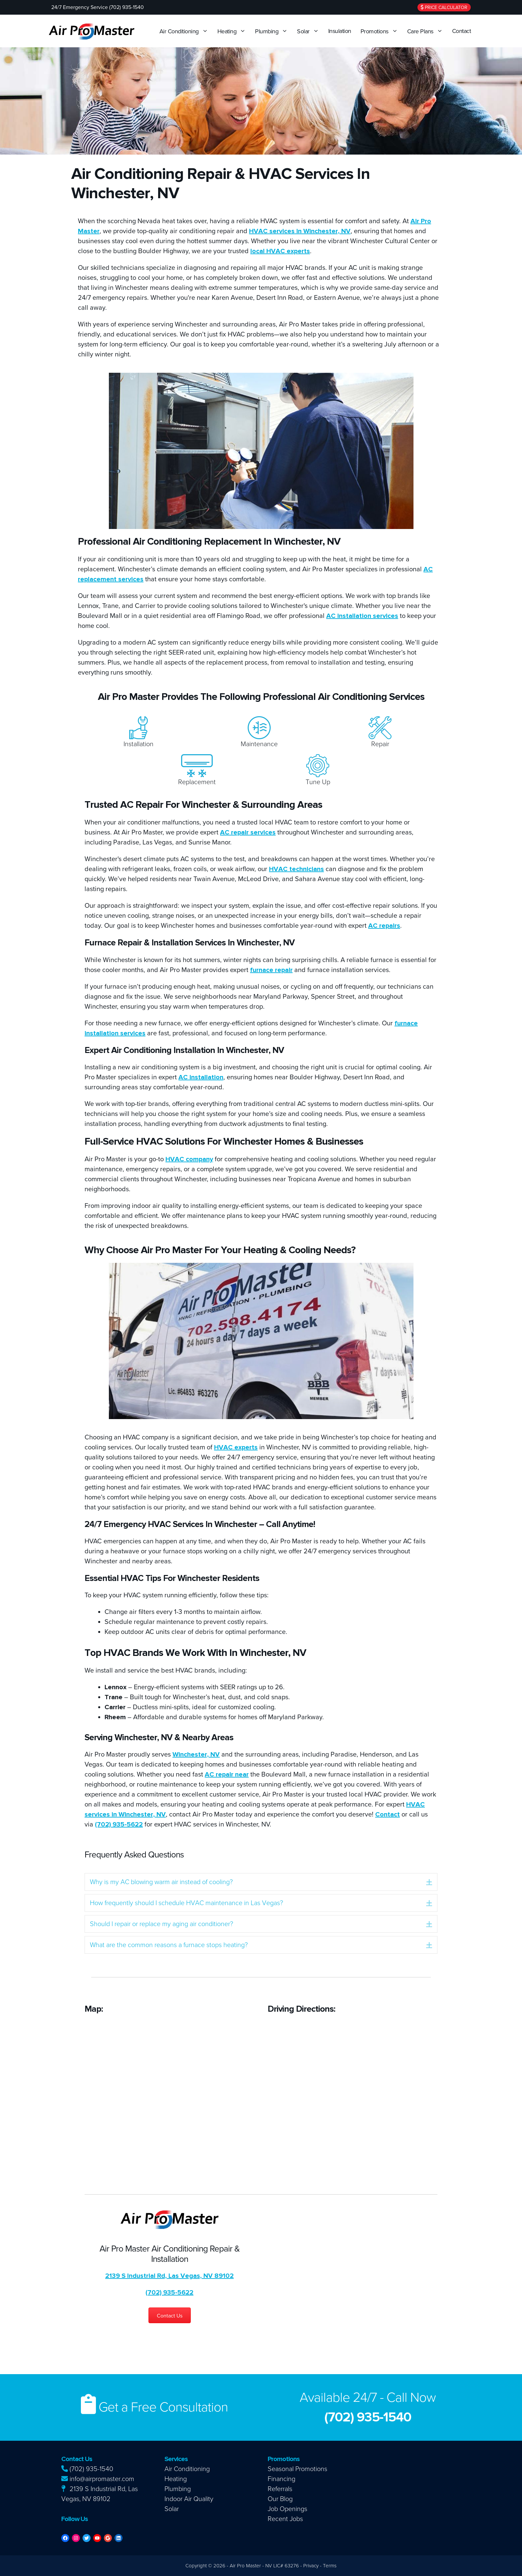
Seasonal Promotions (297, 2469)
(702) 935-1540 (87, 2469)
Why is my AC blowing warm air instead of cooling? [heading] (161, 1882)
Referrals (280, 2489)
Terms (330, 2566)
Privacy (311, 2566)
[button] (429, 1882)
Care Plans (426, 31)
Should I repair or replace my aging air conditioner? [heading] (161, 1924)
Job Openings (287, 2509)
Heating (233, 31)
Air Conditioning (185, 31)
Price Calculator (444, 7)
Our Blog (280, 2499)
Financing (281, 2479)
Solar (309, 31)
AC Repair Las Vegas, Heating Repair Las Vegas (404, 2487)
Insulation (339, 31)
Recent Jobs (285, 2519)
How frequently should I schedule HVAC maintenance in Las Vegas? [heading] (186, 1903)
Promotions (381, 31)
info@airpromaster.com (97, 2479)
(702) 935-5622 (119, 1824)
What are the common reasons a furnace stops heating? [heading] (169, 1945)
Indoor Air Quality (188, 2499)
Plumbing (273, 31)
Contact (461, 31)
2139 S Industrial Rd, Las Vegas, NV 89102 (169, 2276)
